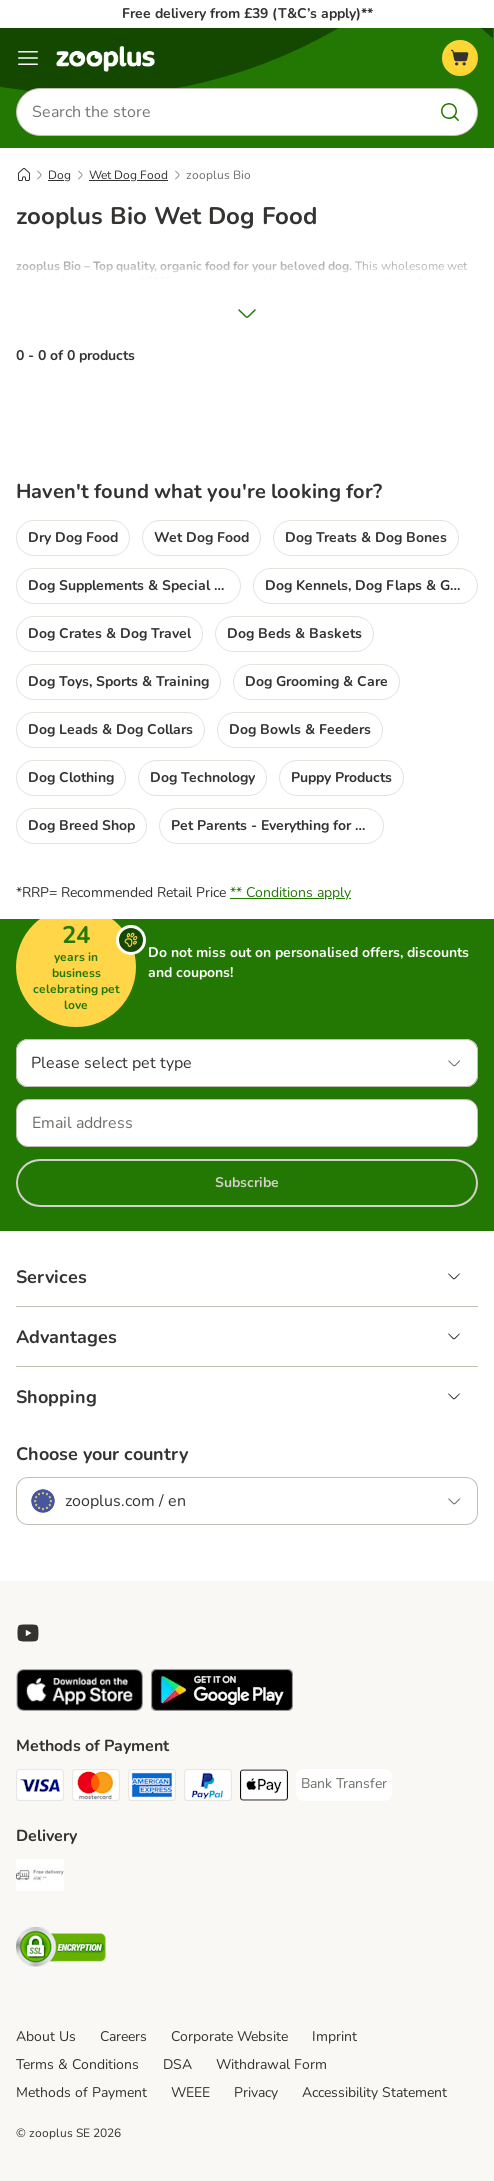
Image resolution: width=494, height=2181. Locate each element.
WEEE (190, 2092)
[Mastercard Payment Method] (96, 1788)
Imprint (334, 2036)
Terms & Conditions (77, 2064)
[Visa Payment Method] (40, 1788)
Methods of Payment (81, 2092)
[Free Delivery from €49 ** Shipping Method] (40, 1878)
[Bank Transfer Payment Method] (344, 1784)
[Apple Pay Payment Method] (264, 1788)
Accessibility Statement (374, 2092)
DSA (177, 2064)
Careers (123, 2036)
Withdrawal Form (271, 2064)
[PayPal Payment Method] (208, 1788)
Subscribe (247, 1182)
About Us (46, 2036)
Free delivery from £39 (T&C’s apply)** (247, 13)
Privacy (256, 2092)
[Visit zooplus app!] (79, 1706)
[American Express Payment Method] (152, 1788)
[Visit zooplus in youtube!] (28, 1633)
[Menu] (28, 58)
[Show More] (247, 313)
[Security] (61, 1950)
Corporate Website (229, 2036)
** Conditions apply (290, 892)
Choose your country (102, 1454)
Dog (59, 175)
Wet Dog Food (128, 175)
